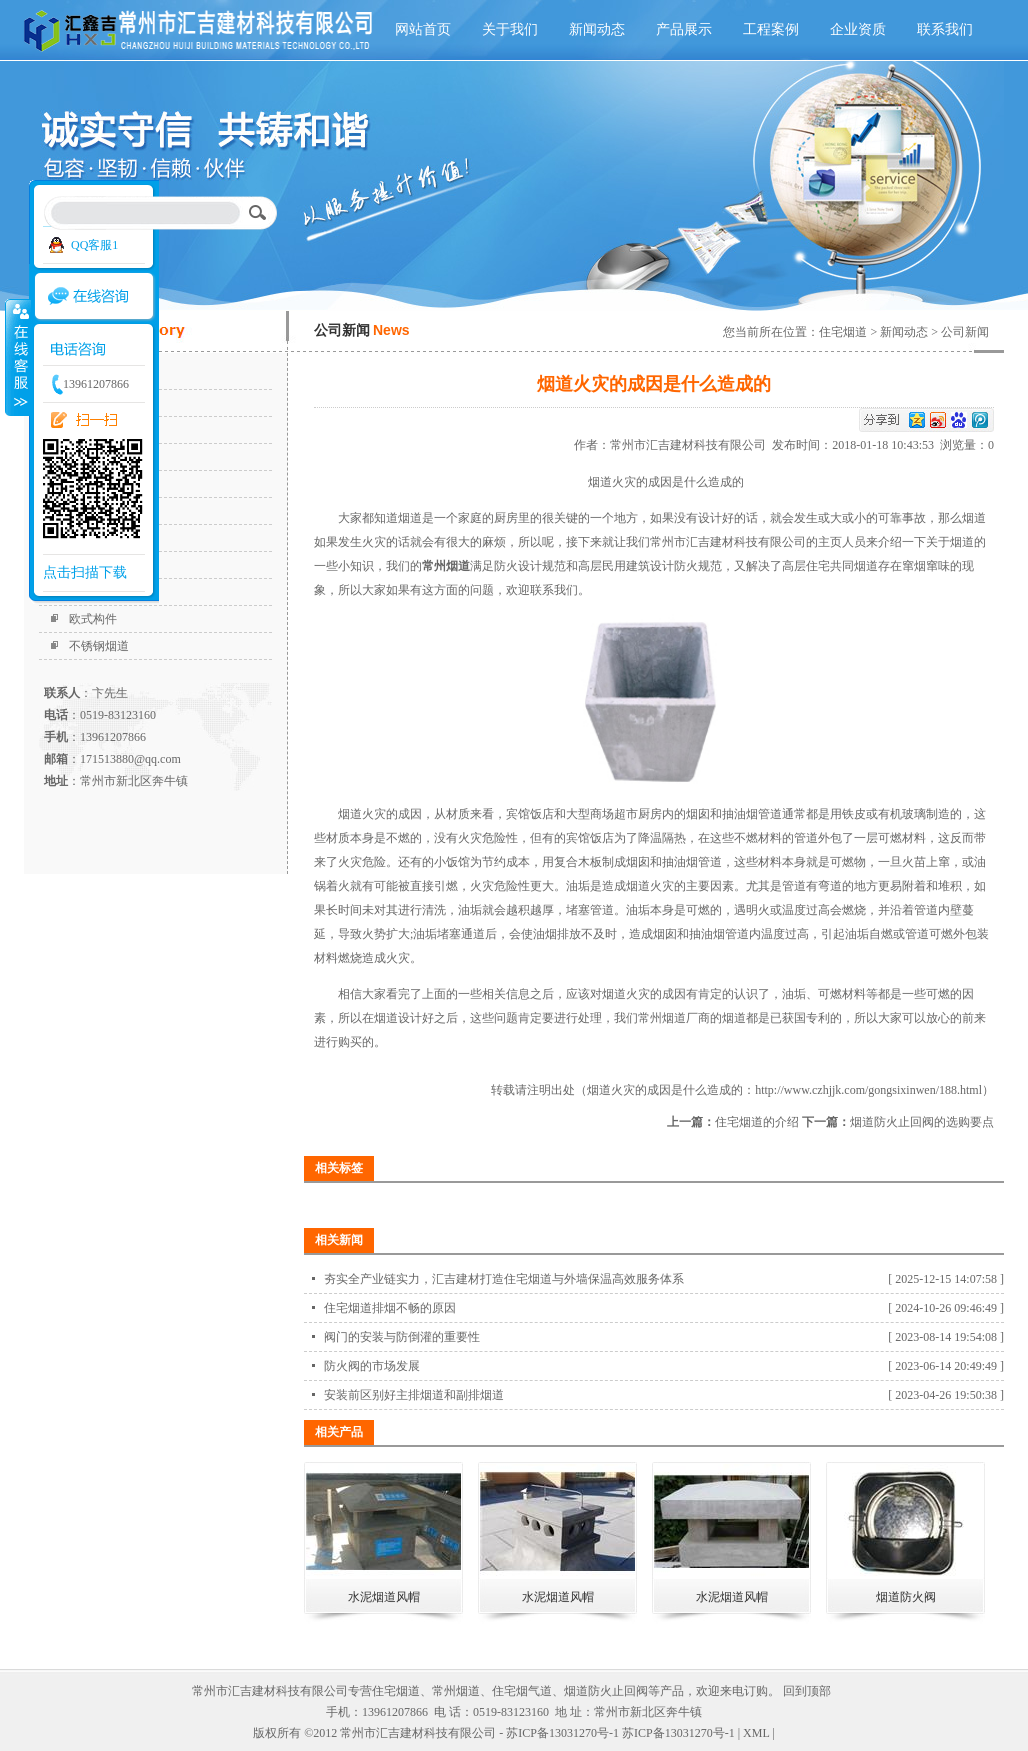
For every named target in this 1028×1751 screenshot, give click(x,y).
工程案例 (771, 29)
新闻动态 (597, 29)
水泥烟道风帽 (384, 1597)
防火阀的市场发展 (372, 1366)
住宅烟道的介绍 (757, 1122)
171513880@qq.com (130, 759)
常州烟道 (456, 1691)
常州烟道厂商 (674, 1018)
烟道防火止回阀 (606, 1691)
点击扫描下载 (85, 572)
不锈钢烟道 (99, 646)
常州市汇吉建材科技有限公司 (691, 445)
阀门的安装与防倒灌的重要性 (402, 1337)
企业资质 (858, 29)
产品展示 (684, 29)
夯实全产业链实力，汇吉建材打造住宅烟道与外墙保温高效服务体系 (504, 1279)
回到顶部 (807, 1691)
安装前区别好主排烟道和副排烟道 (414, 1395)
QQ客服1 (94, 245)
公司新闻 (965, 332)
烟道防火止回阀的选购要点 (922, 1122)
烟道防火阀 (906, 1597)
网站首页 (423, 29)
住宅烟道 (843, 332)
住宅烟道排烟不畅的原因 (390, 1308)
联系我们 (945, 29)
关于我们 (510, 29)
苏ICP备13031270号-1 (678, 1733)
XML (756, 1733)
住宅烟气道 (522, 1691)
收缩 (17, 357)
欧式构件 (93, 619)
